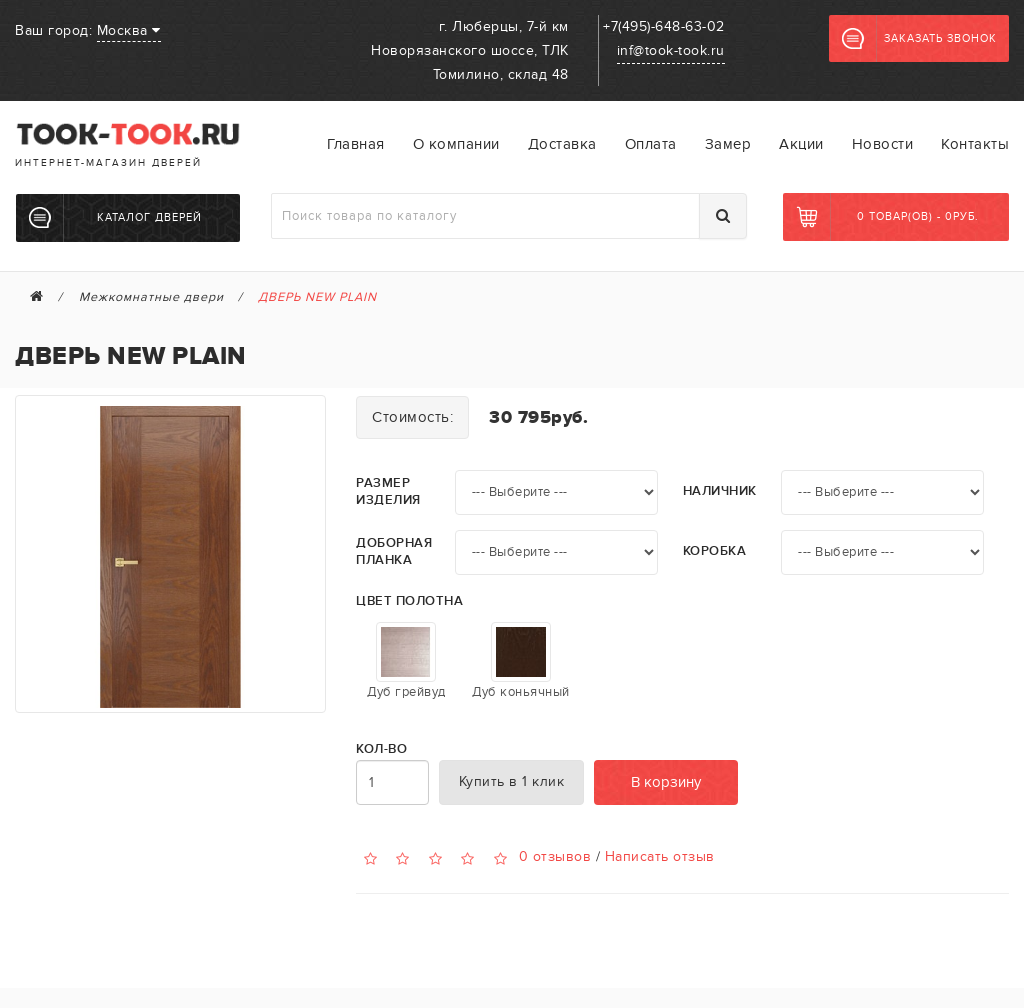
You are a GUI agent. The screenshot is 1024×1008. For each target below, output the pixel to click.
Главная (356, 144)
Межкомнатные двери (151, 297)
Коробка (715, 551)
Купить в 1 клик (512, 781)
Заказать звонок (919, 39)
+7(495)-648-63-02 (664, 26)
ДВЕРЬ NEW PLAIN (317, 297)
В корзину (666, 782)
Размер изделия (388, 491)
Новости (883, 144)
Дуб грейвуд (406, 661)
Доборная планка (394, 551)
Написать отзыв (660, 856)
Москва (129, 30)
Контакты (975, 144)
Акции (801, 144)
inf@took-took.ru (671, 50)
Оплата (651, 144)
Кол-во (381, 749)
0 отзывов (555, 856)
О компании (456, 144)
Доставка (562, 144)
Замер (728, 144)
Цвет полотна (409, 601)
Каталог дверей (115, 218)
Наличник (720, 491)
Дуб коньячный (521, 661)
